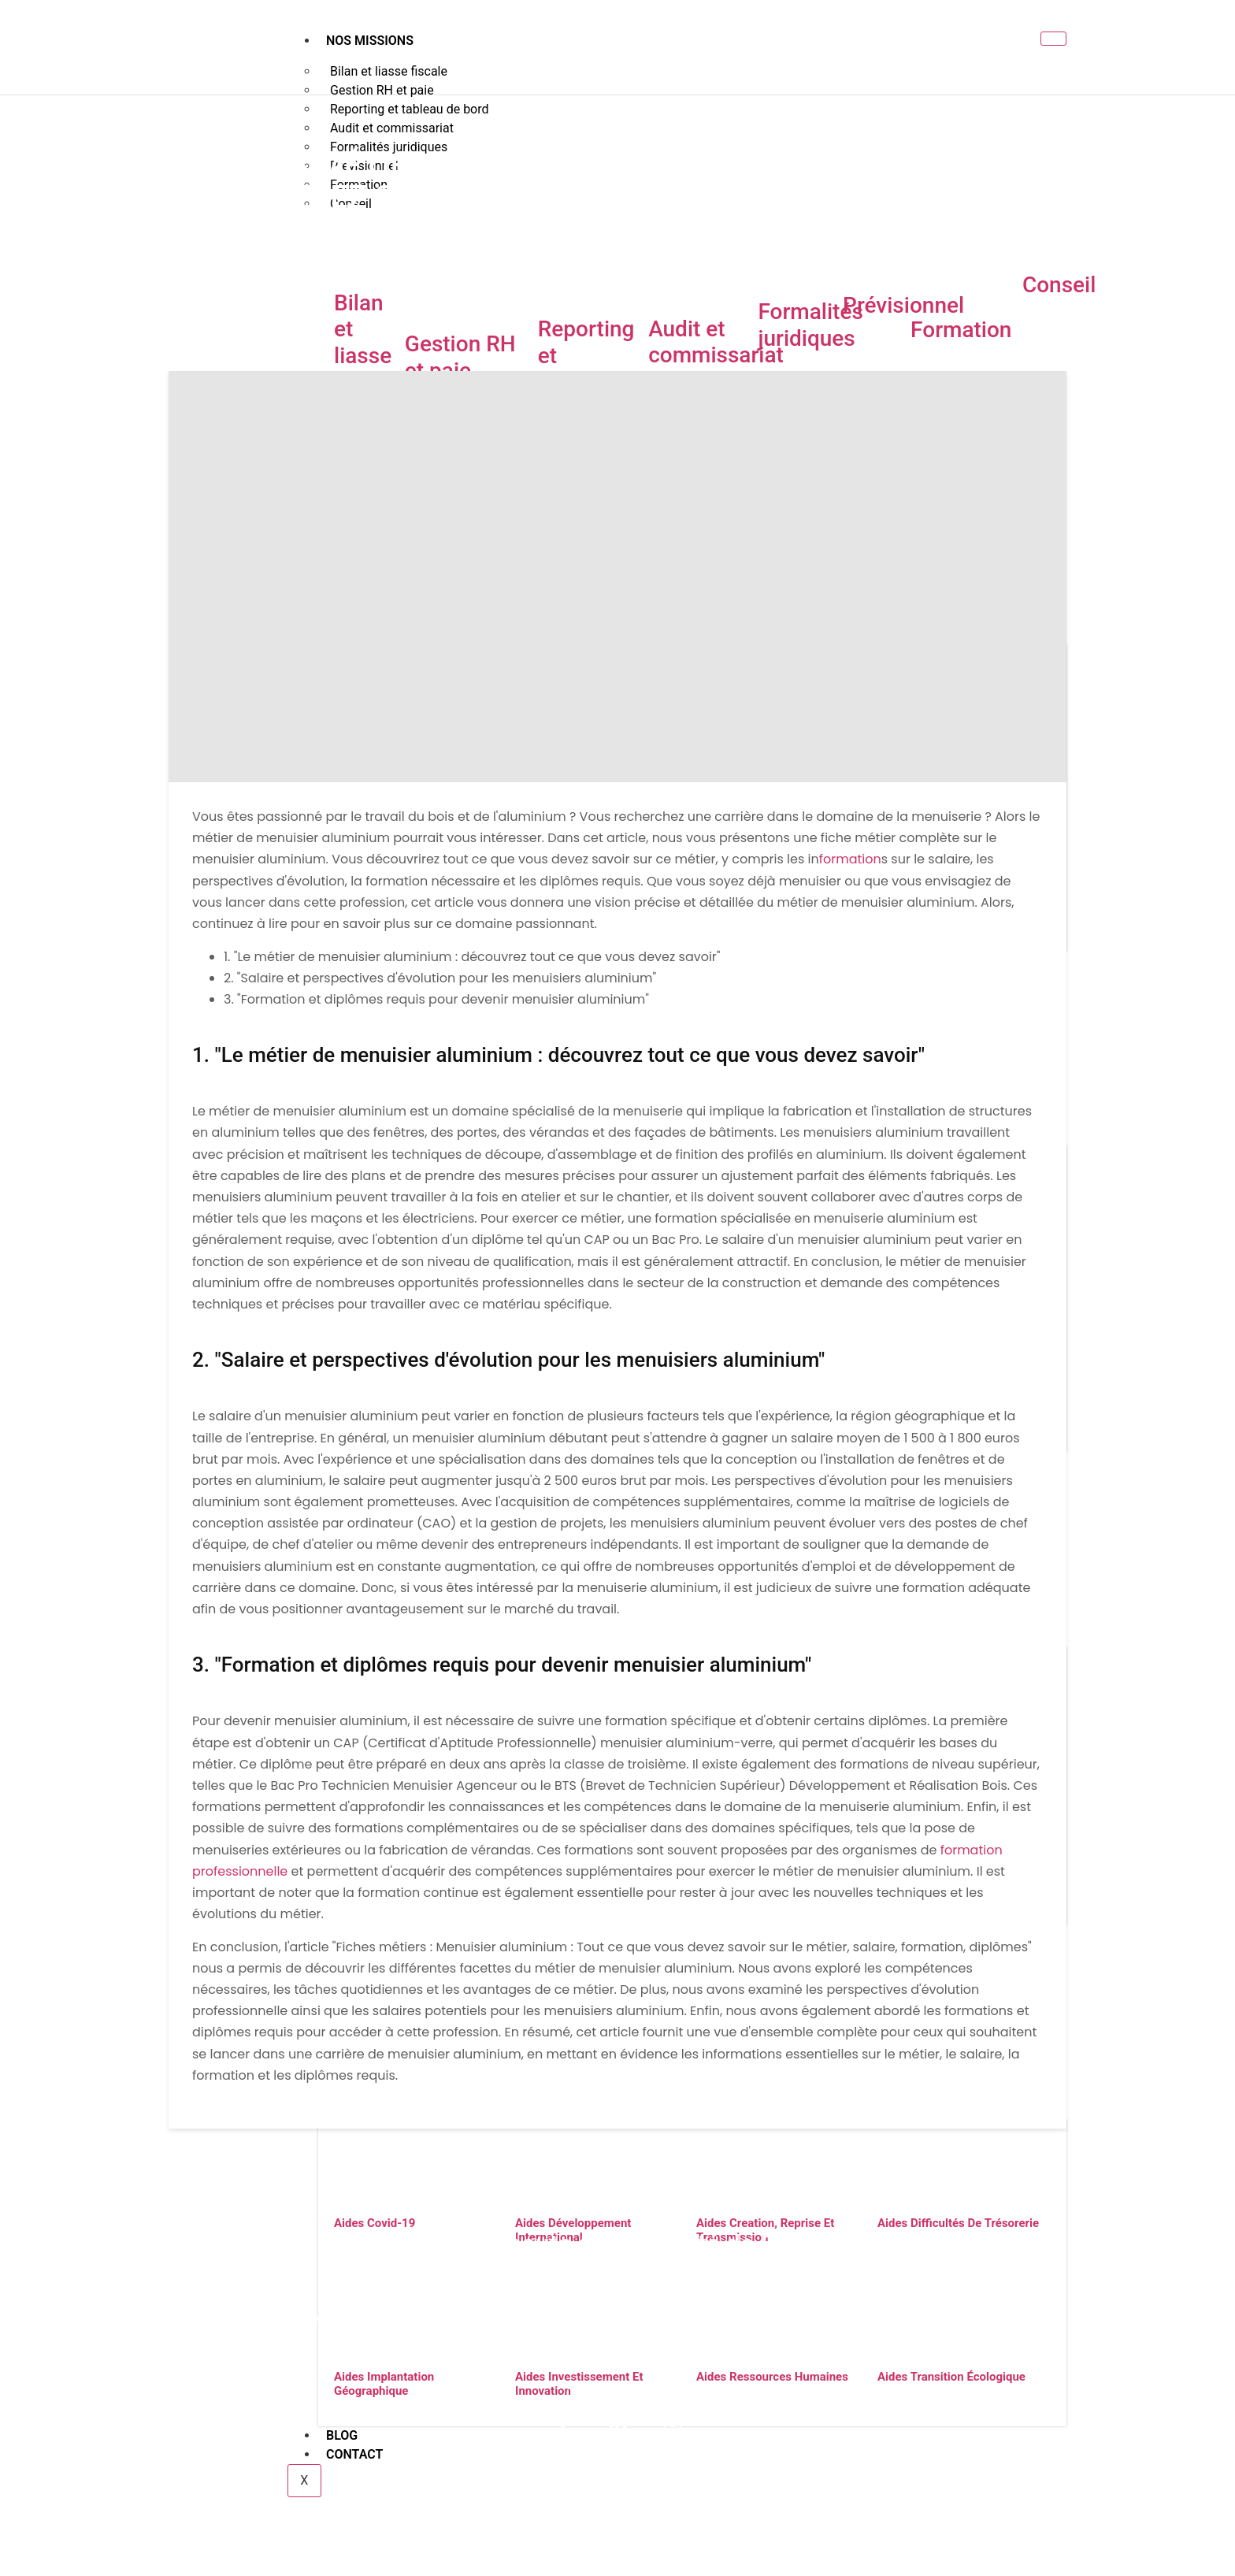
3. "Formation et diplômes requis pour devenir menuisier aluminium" (436, 999)
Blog (831, 2491)
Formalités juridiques (810, 325)
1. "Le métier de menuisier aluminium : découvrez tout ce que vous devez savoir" (472, 957)
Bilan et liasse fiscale (366, 342)
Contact (888, 2491)
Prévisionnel (903, 305)
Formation (960, 330)
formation (850, 859)
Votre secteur (461, 2491)
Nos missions (370, 40)
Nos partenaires (565, 2491)
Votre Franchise (676, 2491)
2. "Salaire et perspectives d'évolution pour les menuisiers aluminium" (440, 978)
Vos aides (769, 2491)
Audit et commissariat (716, 342)
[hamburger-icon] (1053, 39)
